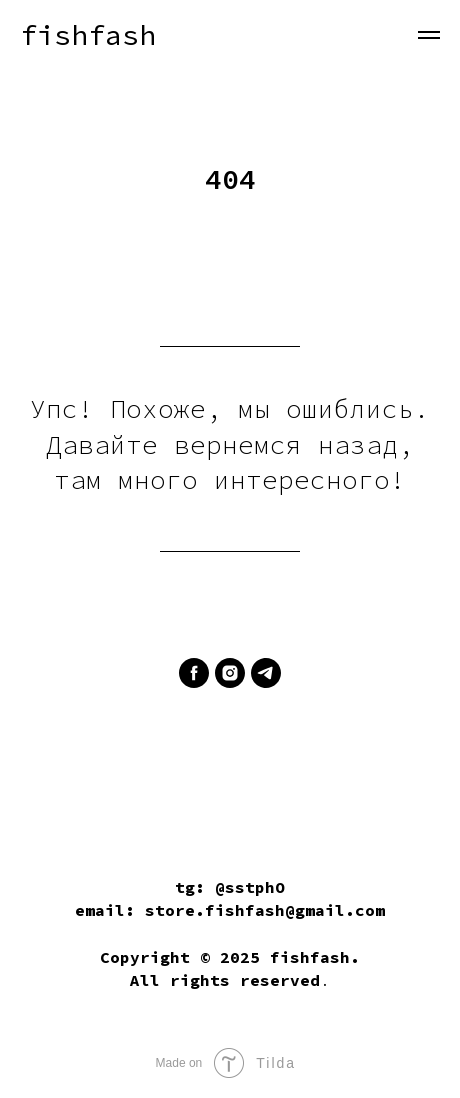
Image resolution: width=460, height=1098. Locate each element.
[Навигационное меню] (429, 35)
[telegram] (266, 673)
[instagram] (230, 673)
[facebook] (194, 673)
